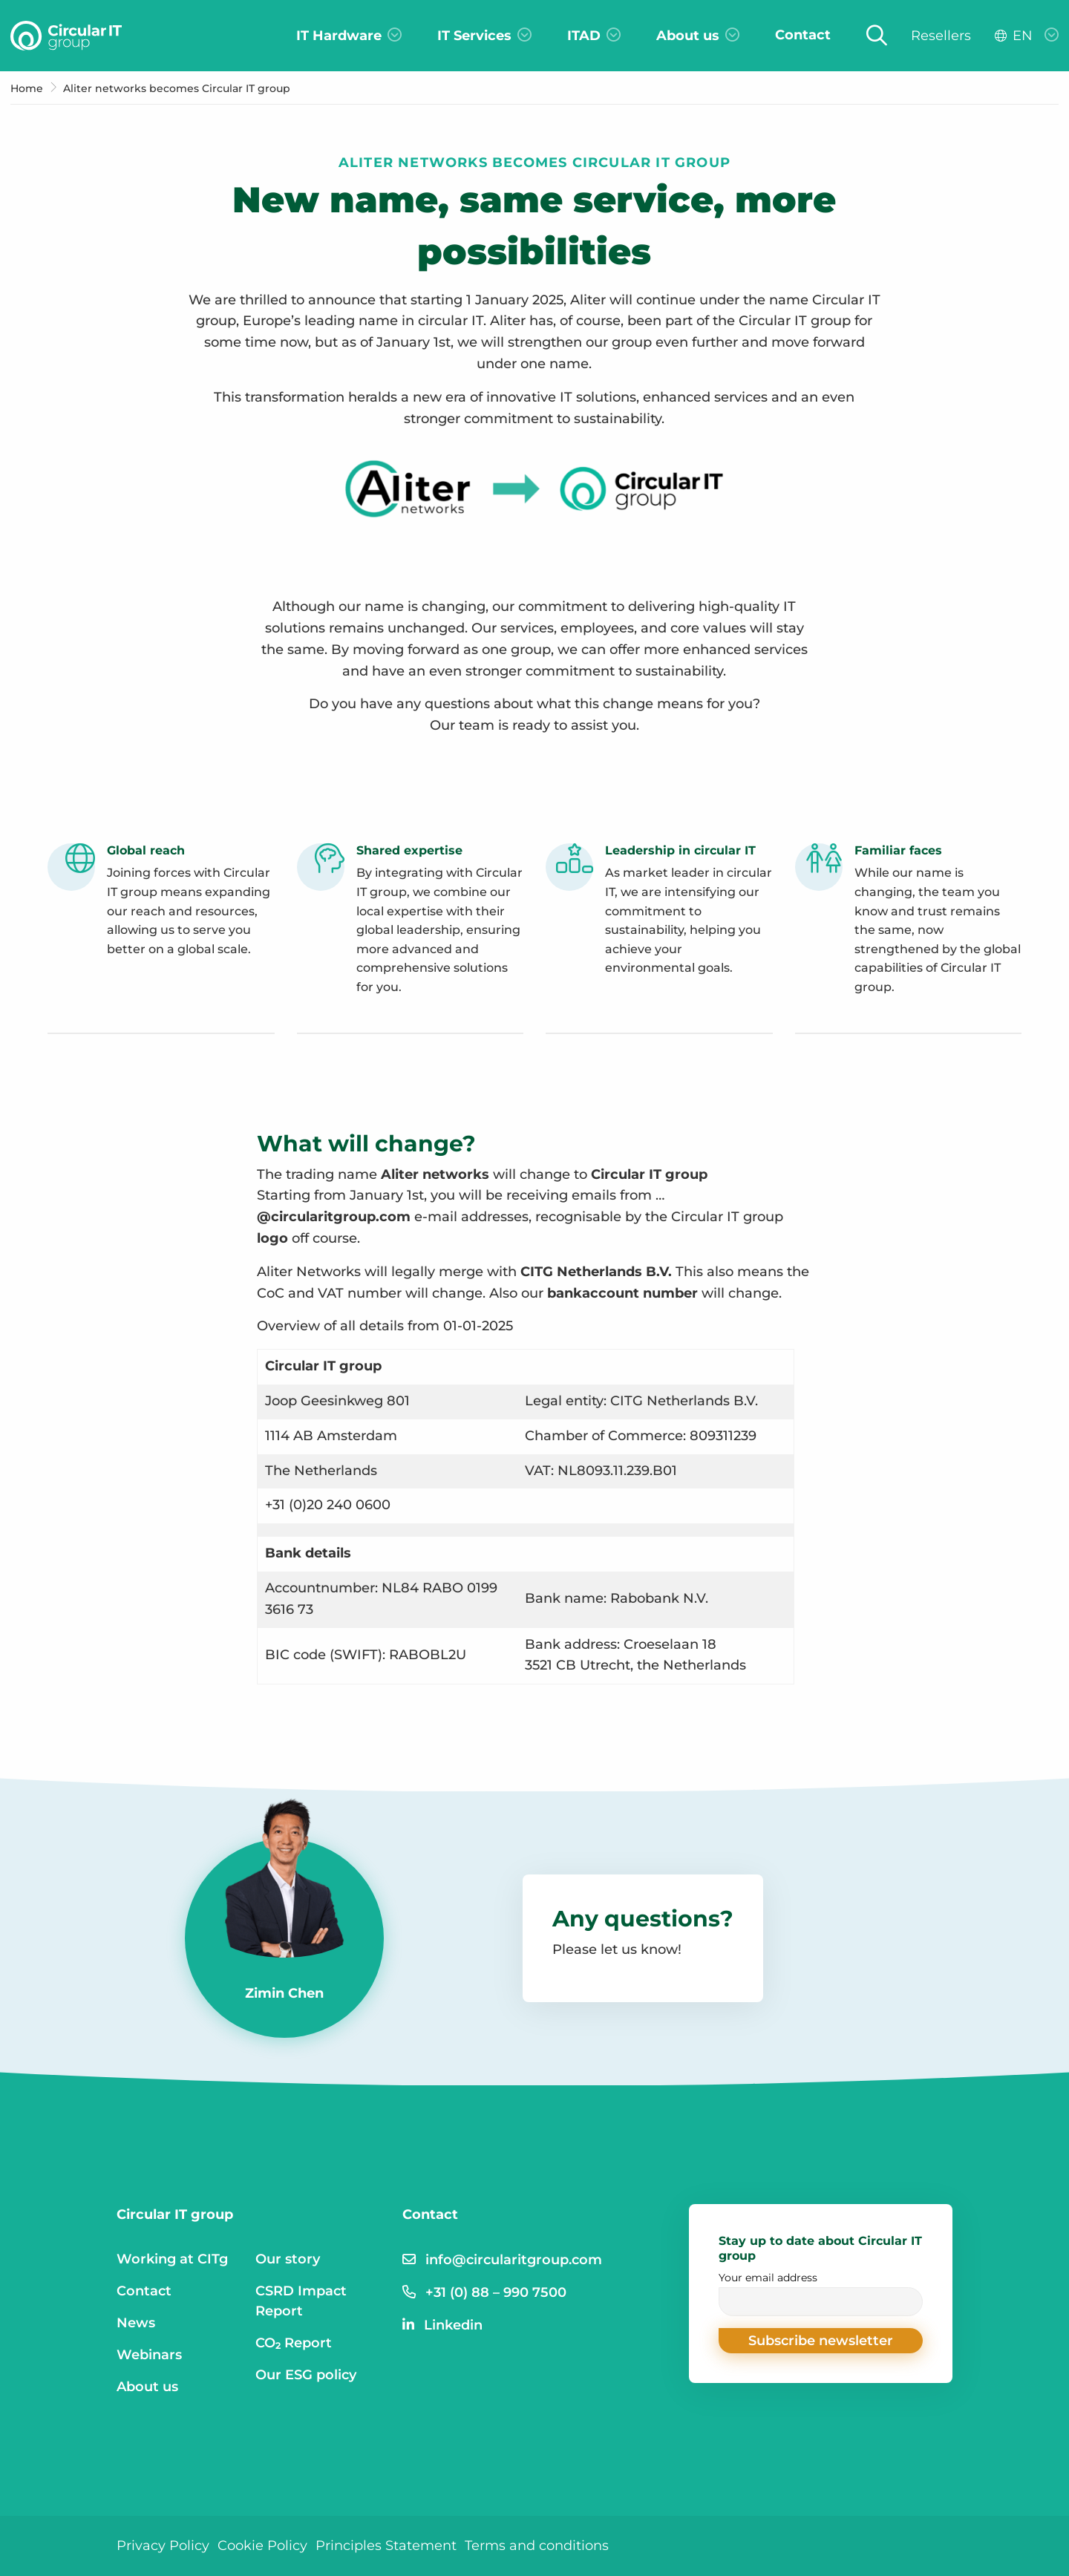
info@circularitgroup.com (513, 2260)
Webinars (149, 2355)
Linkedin (453, 2325)
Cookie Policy (262, 2545)
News (136, 2323)
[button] (821, 2340)
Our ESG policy (305, 2375)
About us (147, 2387)
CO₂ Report (294, 2343)
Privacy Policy (163, 2545)
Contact (144, 2291)
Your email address (821, 2293)
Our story (287, 2259)
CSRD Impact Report (301, 2301)
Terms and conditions (537, 2545)
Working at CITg (172, 2259)
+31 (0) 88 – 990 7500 (495, 2292)
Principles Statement (386, 2545)
